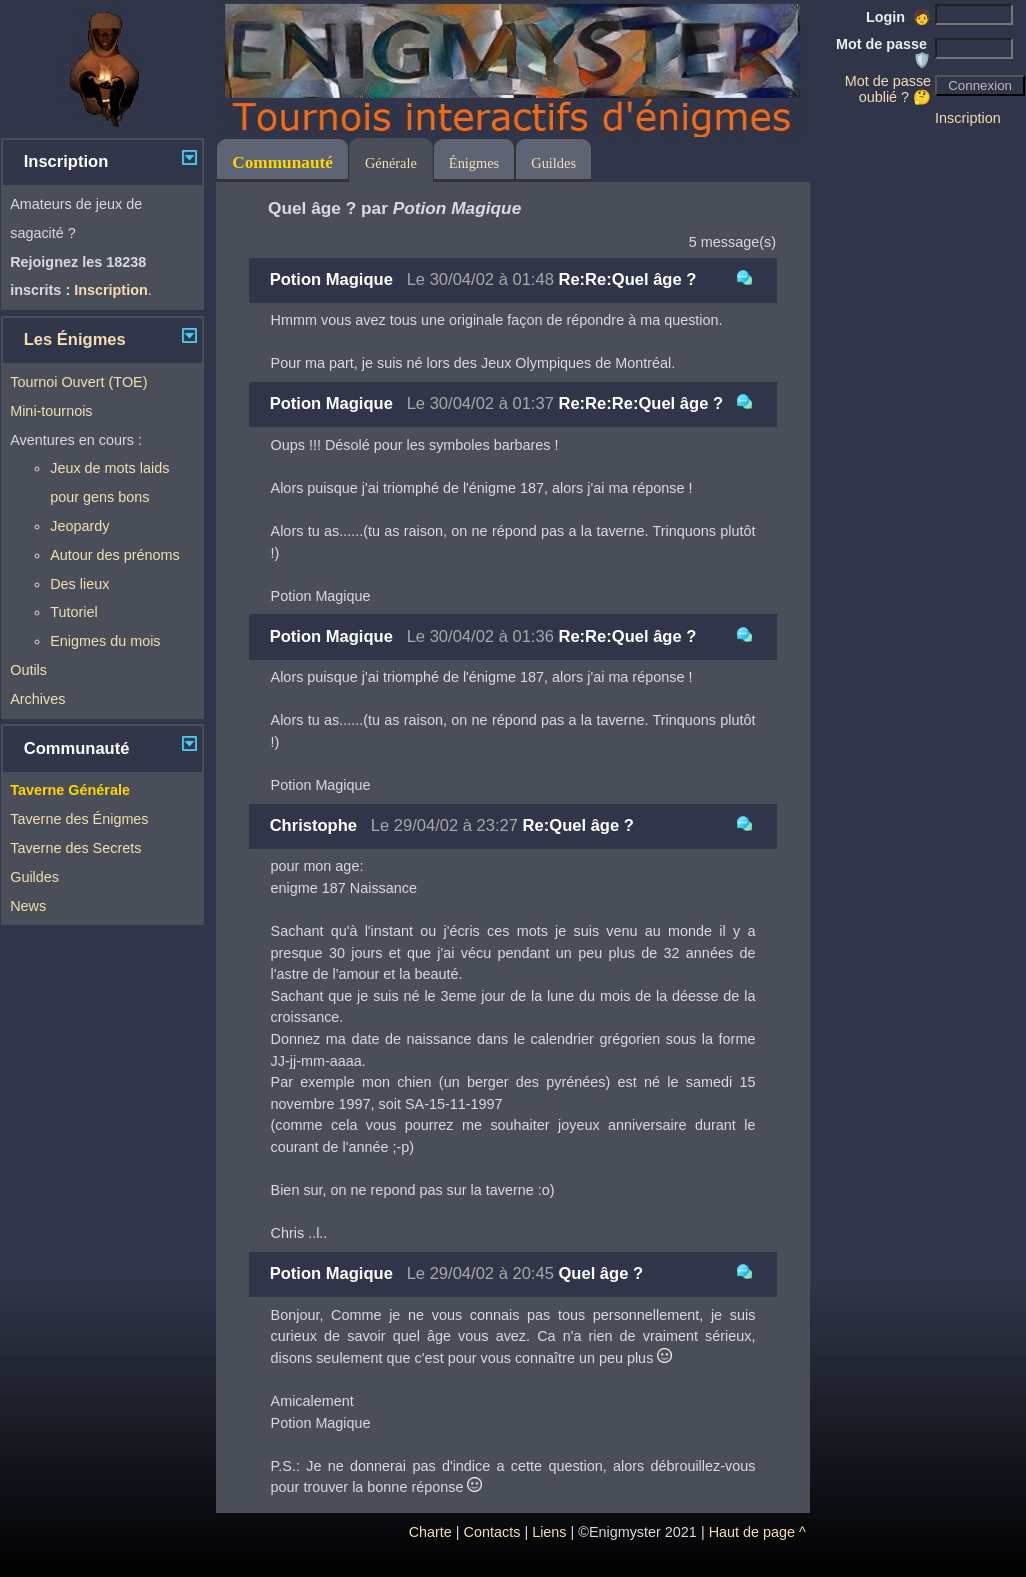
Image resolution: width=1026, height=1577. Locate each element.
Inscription (968, 118)
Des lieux (79, 584)
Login (898, 17)
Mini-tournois (51, 411)
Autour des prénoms (115, 555)
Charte (430, 1532)
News (28, 906)
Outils (28, 670)
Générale (391, 163)
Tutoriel (73, 612)
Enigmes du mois (105, 641)
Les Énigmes (75, 339)
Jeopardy (79, 526)
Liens (549, 1532)
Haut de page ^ (757, 1532)
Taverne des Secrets (75, 848)
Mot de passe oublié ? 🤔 (888, 89)
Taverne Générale (70, 790)
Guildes (34, 877)
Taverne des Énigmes (79, 819)
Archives (37, 699)
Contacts (492, 1532)
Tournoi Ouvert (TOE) (78, 382)
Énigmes (474, 163)
